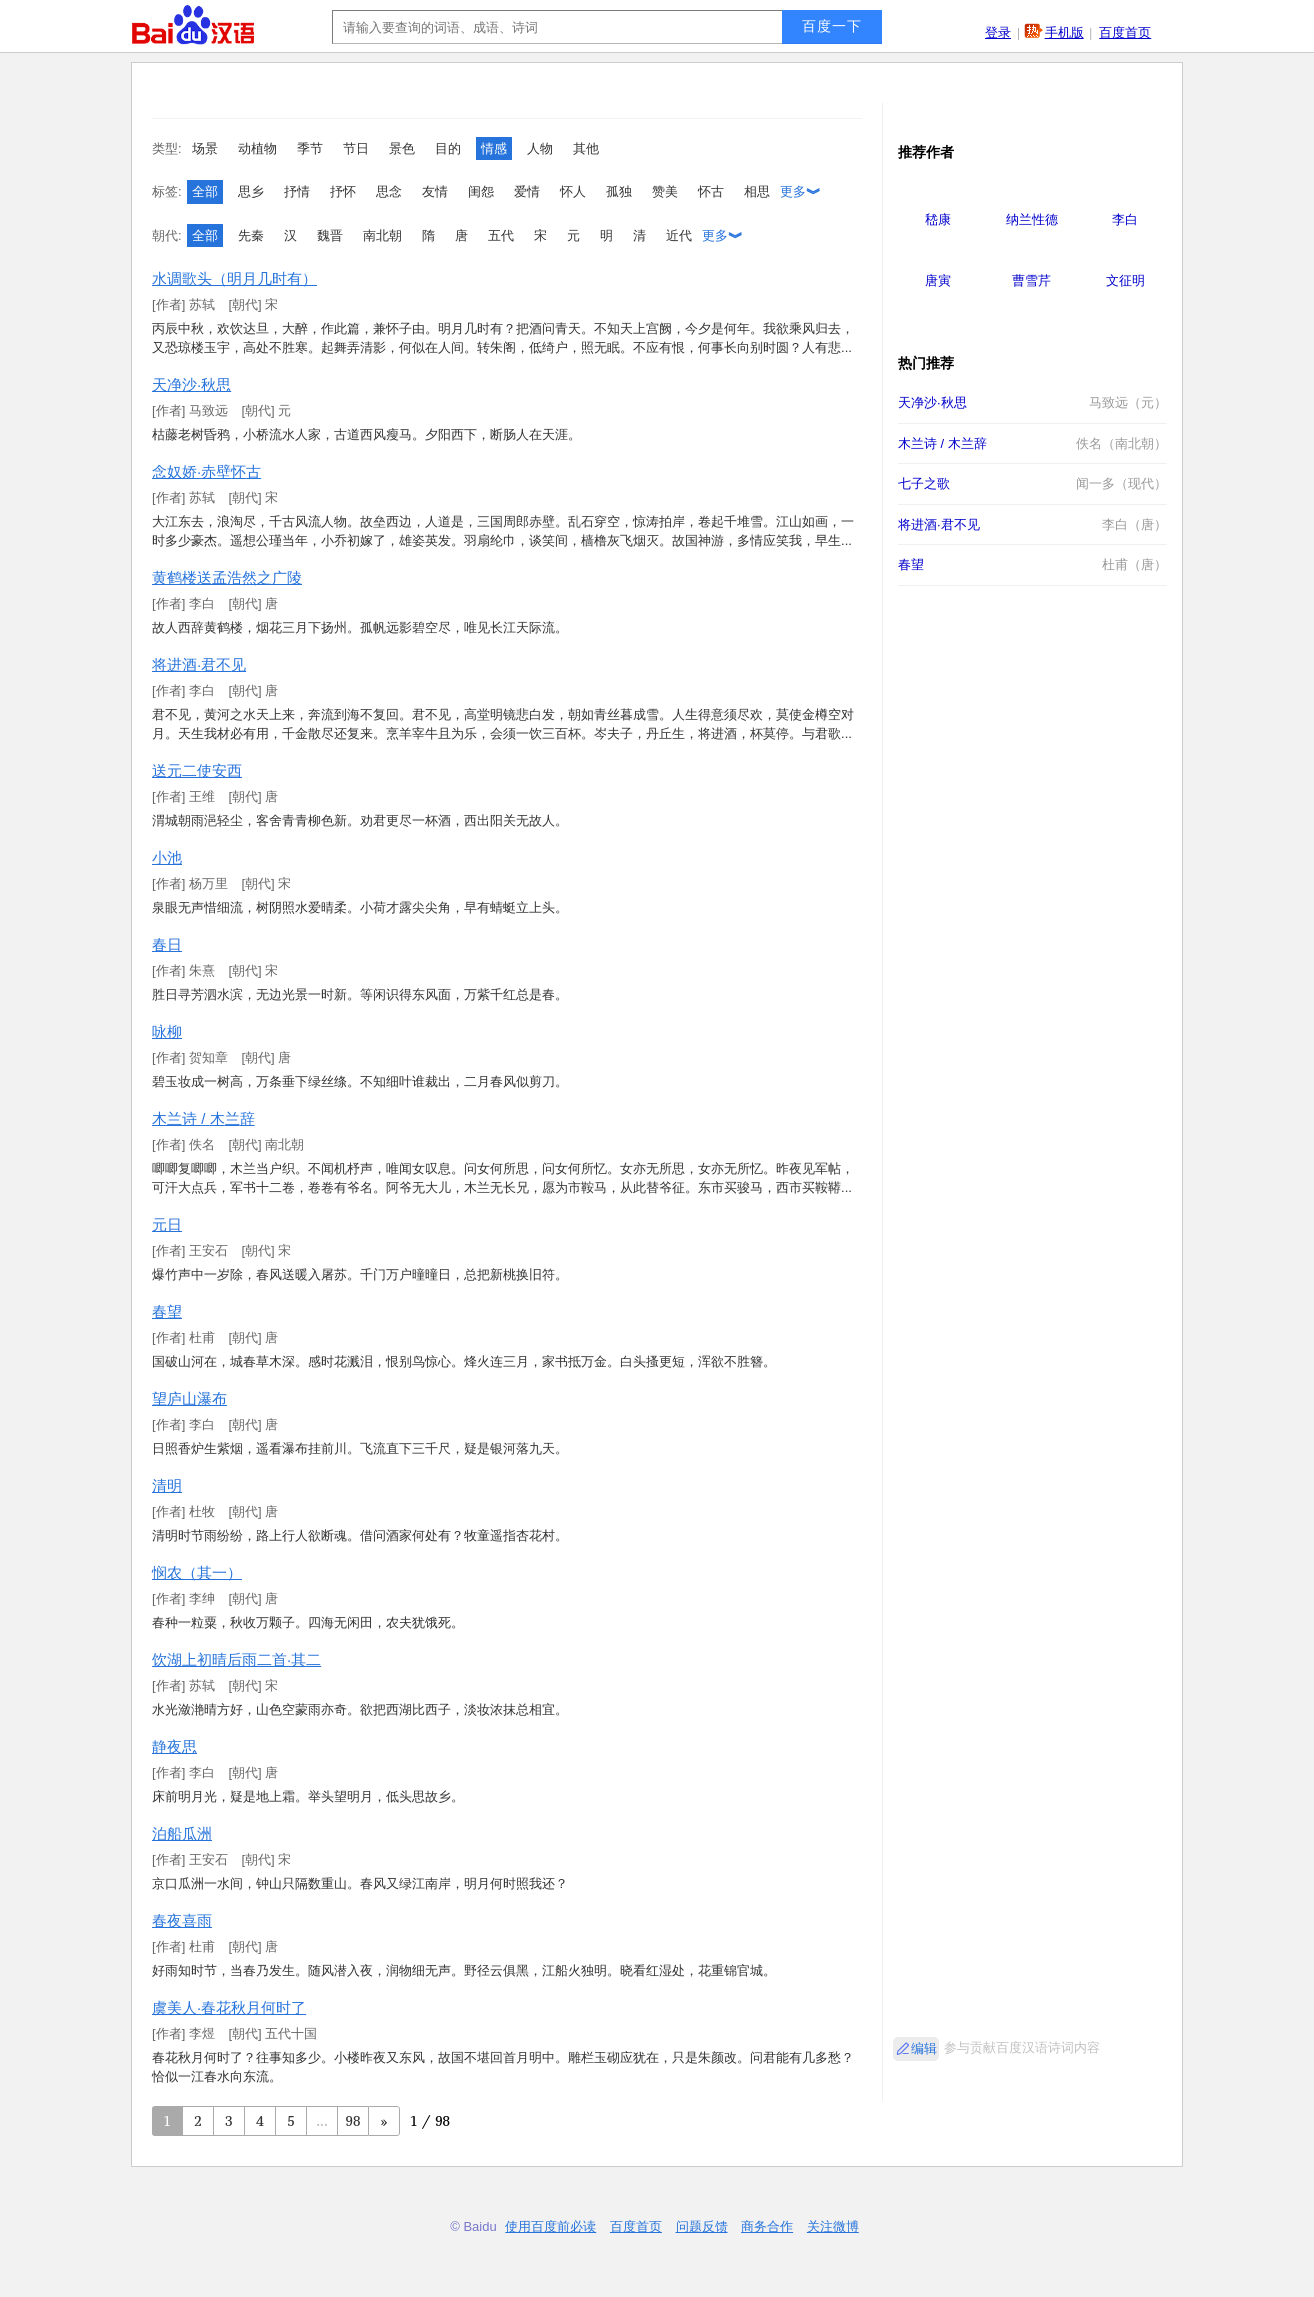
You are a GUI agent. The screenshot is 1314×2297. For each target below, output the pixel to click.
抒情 (297, 191)
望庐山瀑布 (189, 1398)
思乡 (251, 191)
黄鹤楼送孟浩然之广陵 (227, 577)
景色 (402, 148)
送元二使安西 (197, 770)
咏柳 (167, 1031)
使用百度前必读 (550, 2226)
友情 (435, 191)
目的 (448, 148)
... (321, 2120)
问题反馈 (702, 2226)
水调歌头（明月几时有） (234, 278)
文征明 (1125, 280)
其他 (586, 148)
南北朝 (382, 235)
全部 (205, 191)
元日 (167, 1224)
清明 (167, 1485)
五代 (501, 235)
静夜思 (174, 1746)
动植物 (257, 148)
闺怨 (481, 191)
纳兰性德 (1032, 219)
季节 (310, 148)
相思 (757, 191)
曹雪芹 (1031, 280)
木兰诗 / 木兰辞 (203, 1118)
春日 (167, 944)
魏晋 (330, 235)
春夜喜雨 (182, 1920)
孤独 (619, 191)
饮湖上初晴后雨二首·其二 (236, 1659)
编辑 (924, 2048)
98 (353, 2120)
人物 (540, 148)
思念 (389, 191)
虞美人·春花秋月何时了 (229, 2007)
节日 (356, 148)
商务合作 (767, 2226)
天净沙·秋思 (191, 384)
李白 (1125, 219)
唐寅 (938, 280)
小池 (167, 857)
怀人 (573, 191)
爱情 (527, 191)
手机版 (1064, 32)
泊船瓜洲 (182, 1833)
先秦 (251, 235)
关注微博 (833, 2226)
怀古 (711, 191)
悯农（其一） (197, 1572)
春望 (167, 1311)
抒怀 (343, 191)
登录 (998, 32)
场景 (205, 148)
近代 (679, 235)
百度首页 (1125, 32)
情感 (494, 148)
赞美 (665, 191)
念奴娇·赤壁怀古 (206, 471)
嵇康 (938, 219)
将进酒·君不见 (199, 664)
